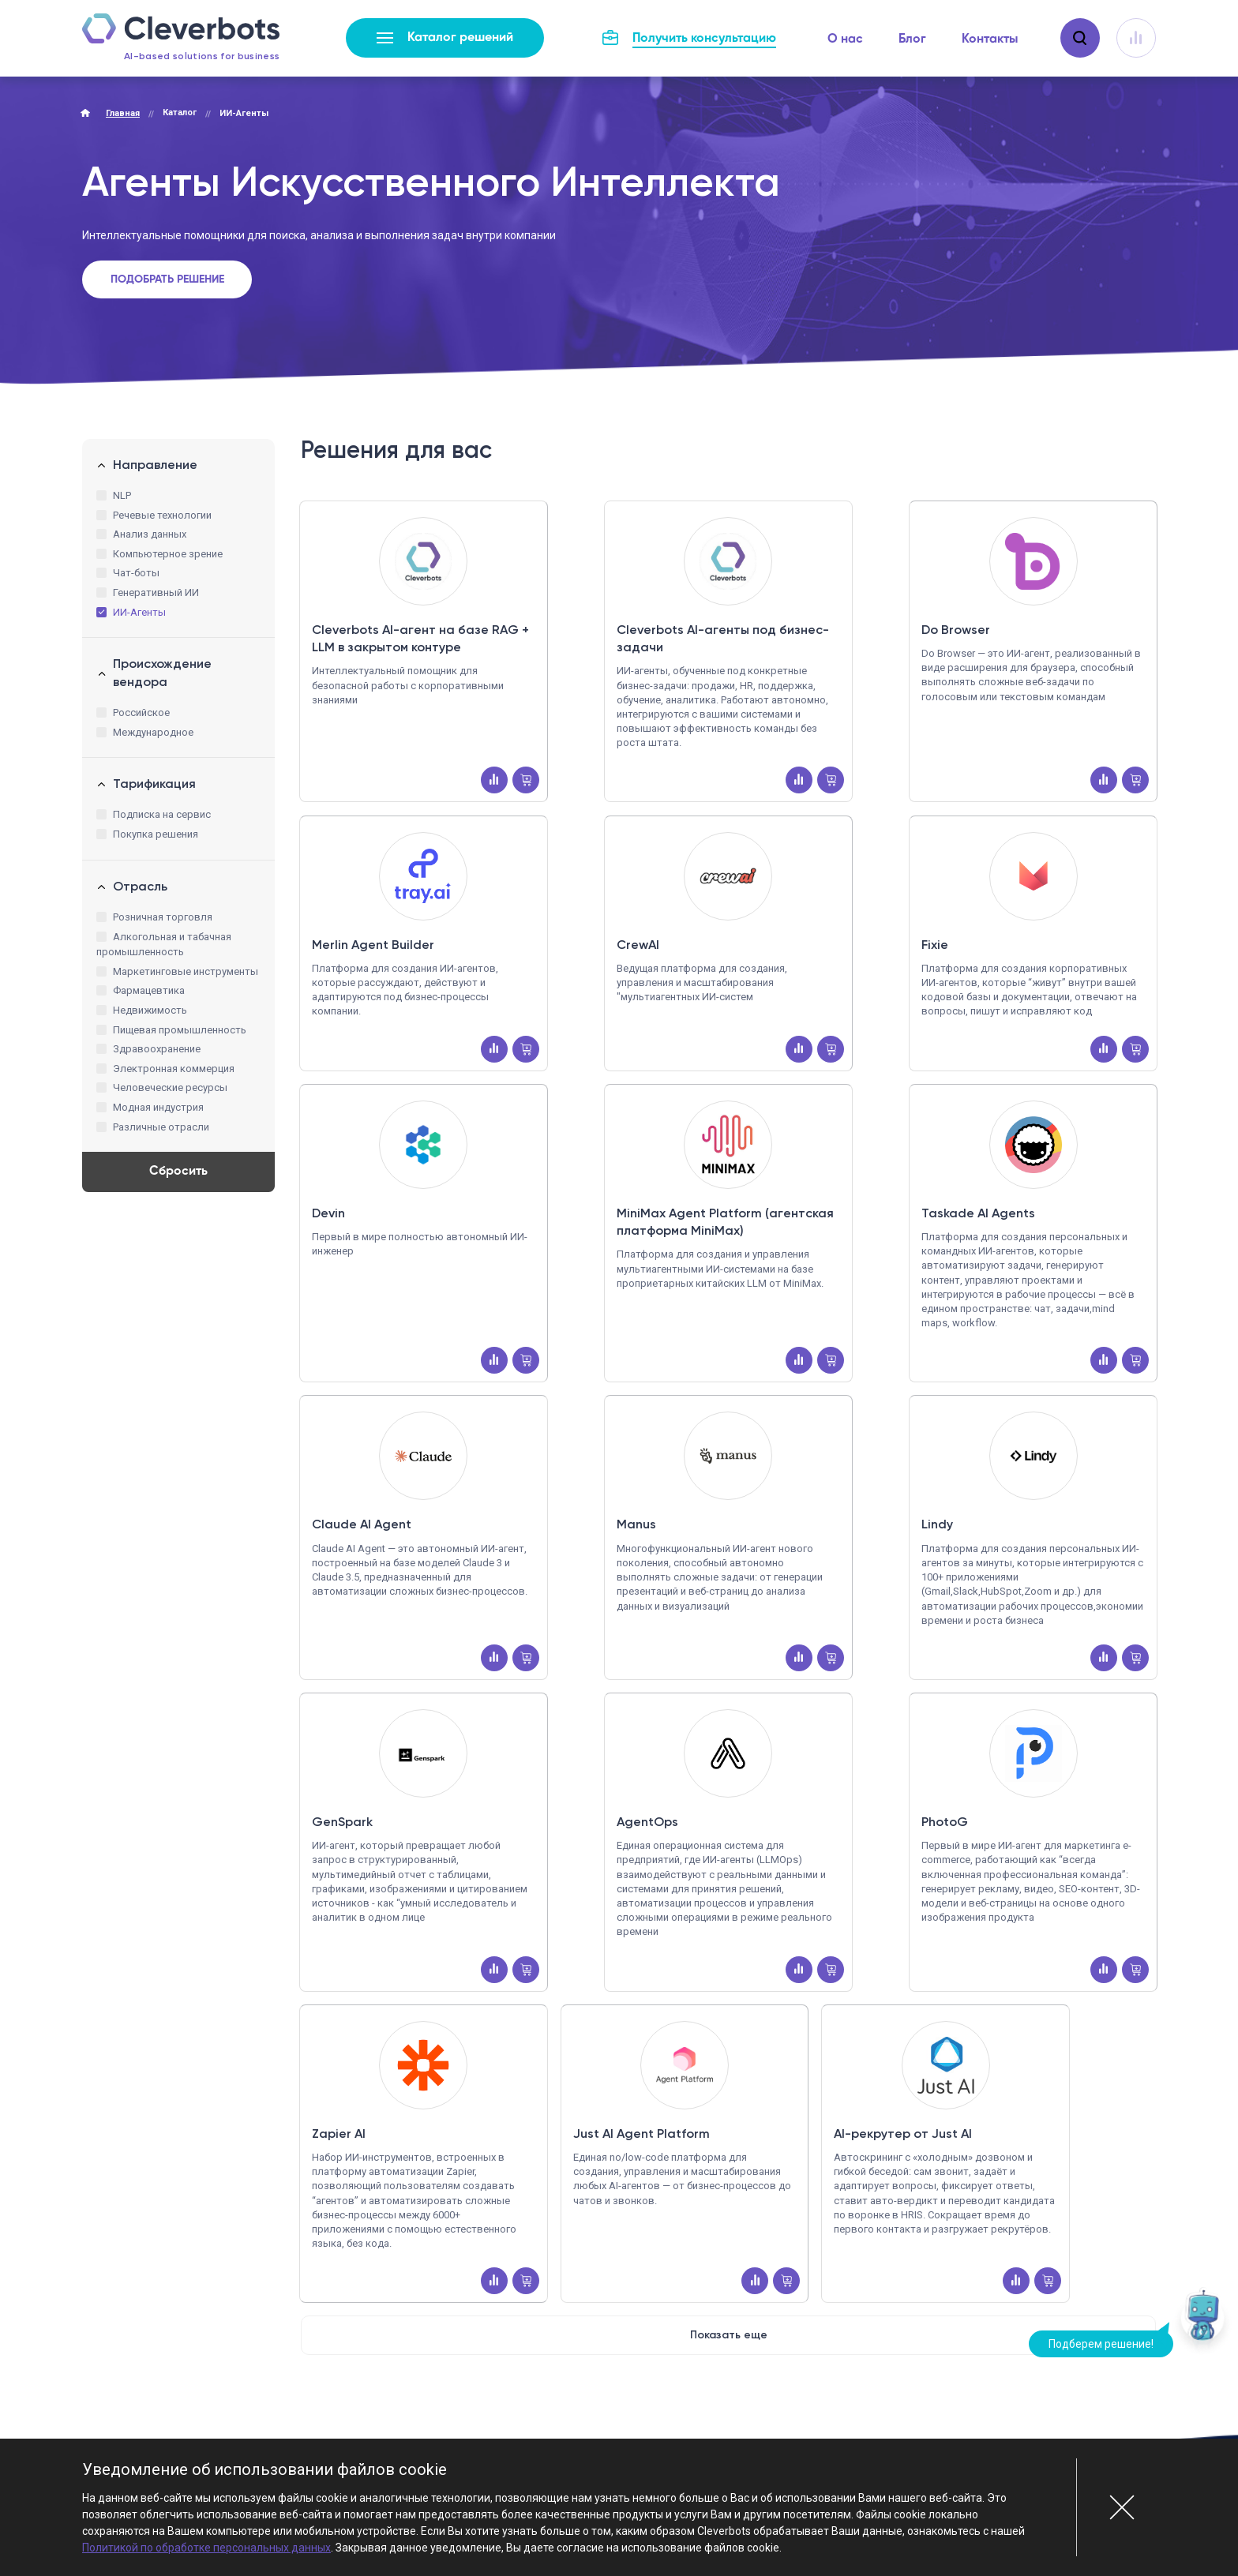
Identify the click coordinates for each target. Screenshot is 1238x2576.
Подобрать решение (167, 279)
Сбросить (178, 1171)
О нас (845, 39)
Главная (123, 113)
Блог (912, 39)
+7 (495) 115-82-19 (706, 2377)
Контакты (990, 39)
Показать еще (728, 2160)
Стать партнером (1077, 2392)
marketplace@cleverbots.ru (722, 2410)
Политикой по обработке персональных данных (206, 2547)
